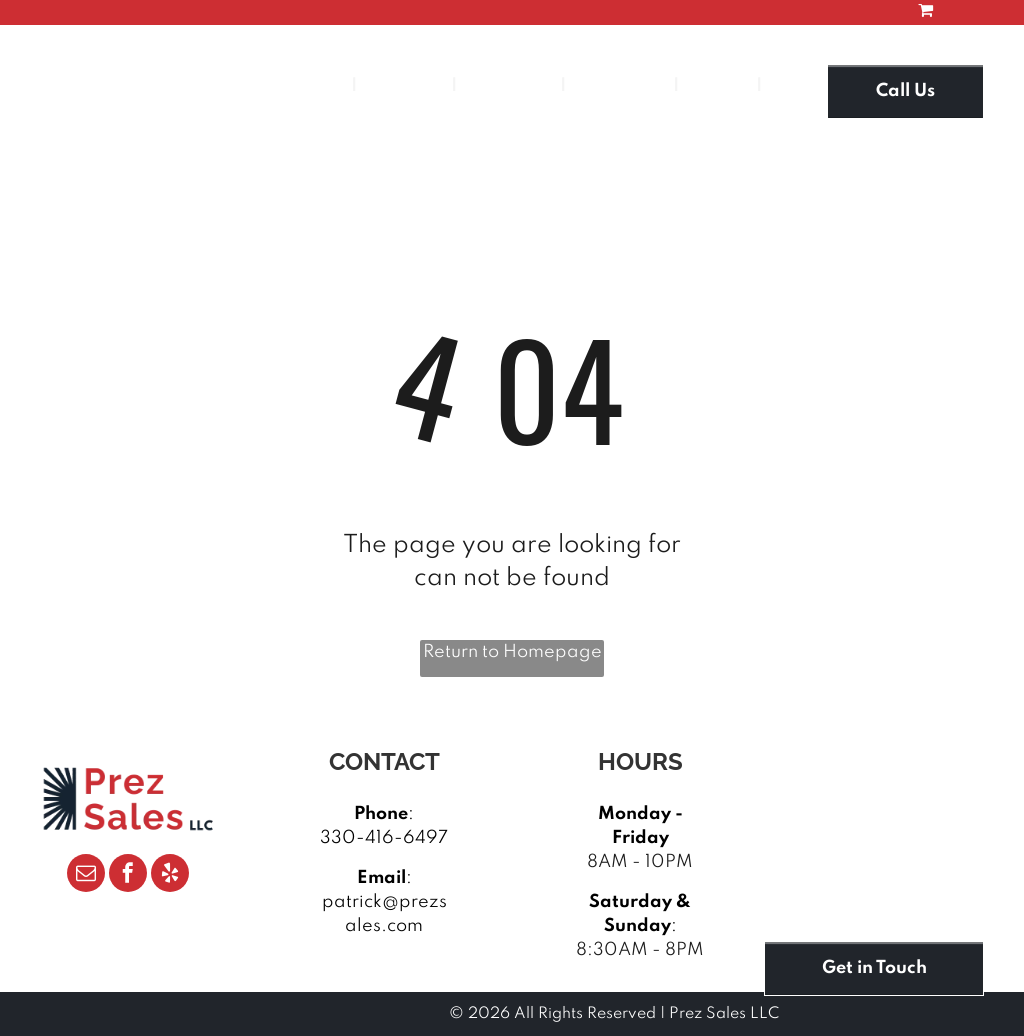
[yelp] (170, 875)
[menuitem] (309, 86)
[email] (86, 875)
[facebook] (128, 875)
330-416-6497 (384, 838)
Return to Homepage (512, 652)
